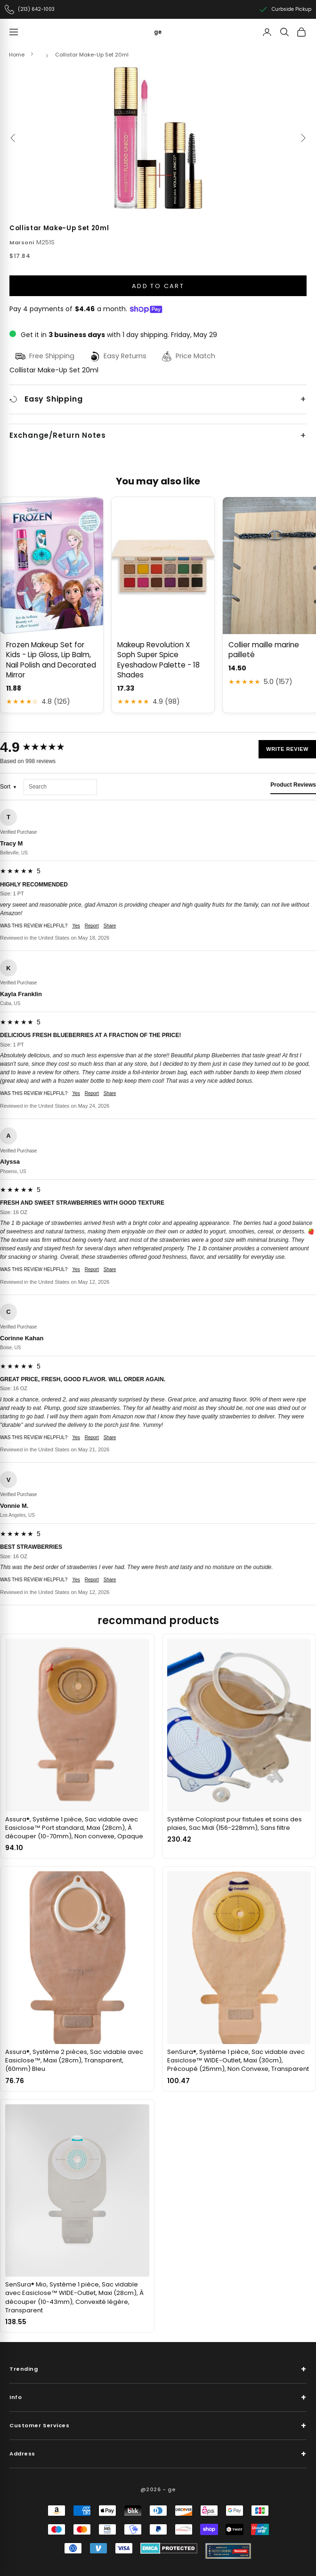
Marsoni (21, 242)
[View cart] (301, 32)
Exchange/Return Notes (57, 435)
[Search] (284, 32)
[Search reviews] (60, 787)
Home (16, 54)
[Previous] (13, 138)
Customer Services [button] (158, 2425)
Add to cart (158, 286)
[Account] (267, 32)
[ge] (158, 31)
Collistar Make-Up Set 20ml (92, 54)
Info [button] (158, 2397)
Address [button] (158, 2454)
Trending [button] (158, 2369)
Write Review (287, 749)
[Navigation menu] (13, 32)
